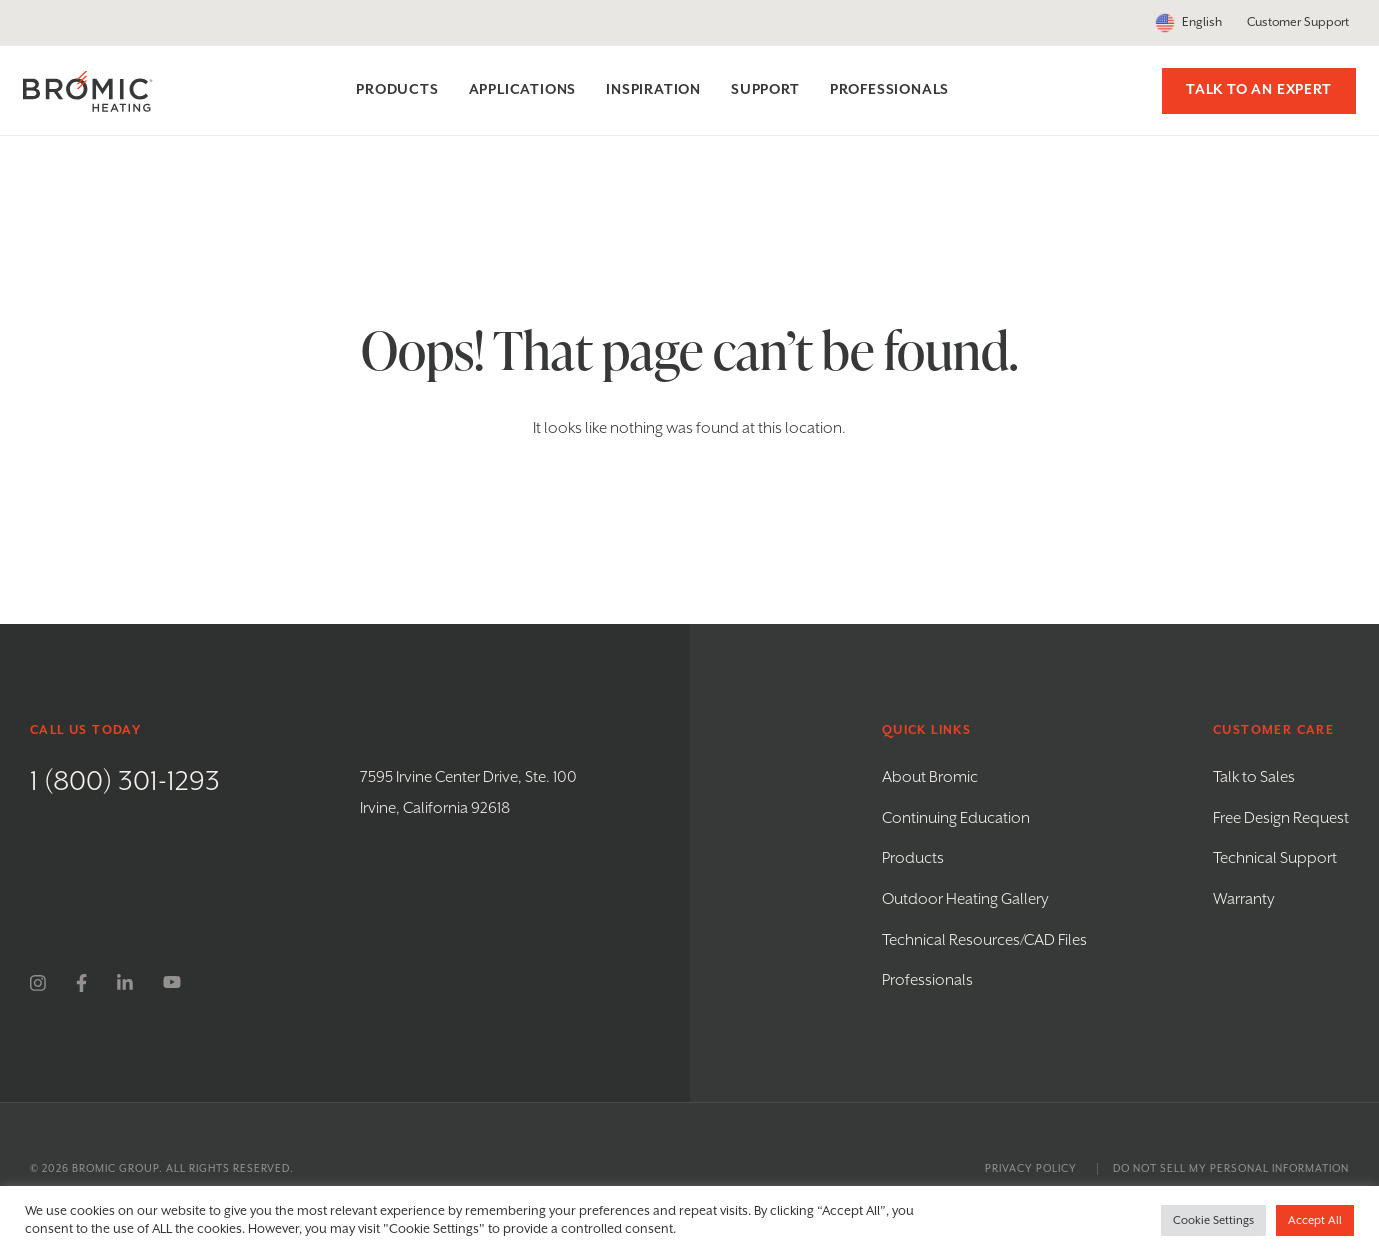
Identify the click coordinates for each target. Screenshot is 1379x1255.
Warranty (1244, 899)
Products (913, 858)
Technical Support (1275, 858)
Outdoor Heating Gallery (965, 899)
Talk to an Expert (1252, 90)
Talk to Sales (1254, 777)
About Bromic (930, 777)
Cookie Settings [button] (1213, 1220)
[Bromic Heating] (95, 91)
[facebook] (81, 983)
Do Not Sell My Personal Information (1231, 1169)
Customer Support (1298, 22)
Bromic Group (115, 1169)
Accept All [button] (1315, 1220)
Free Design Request (1281, 818)
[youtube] (172, 983)
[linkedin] (125, 983)
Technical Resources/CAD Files (984, 940)
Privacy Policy (1031, 1169)
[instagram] (38, 983)
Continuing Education (956, 818)
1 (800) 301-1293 (125, 782)
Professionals (927, 980)
